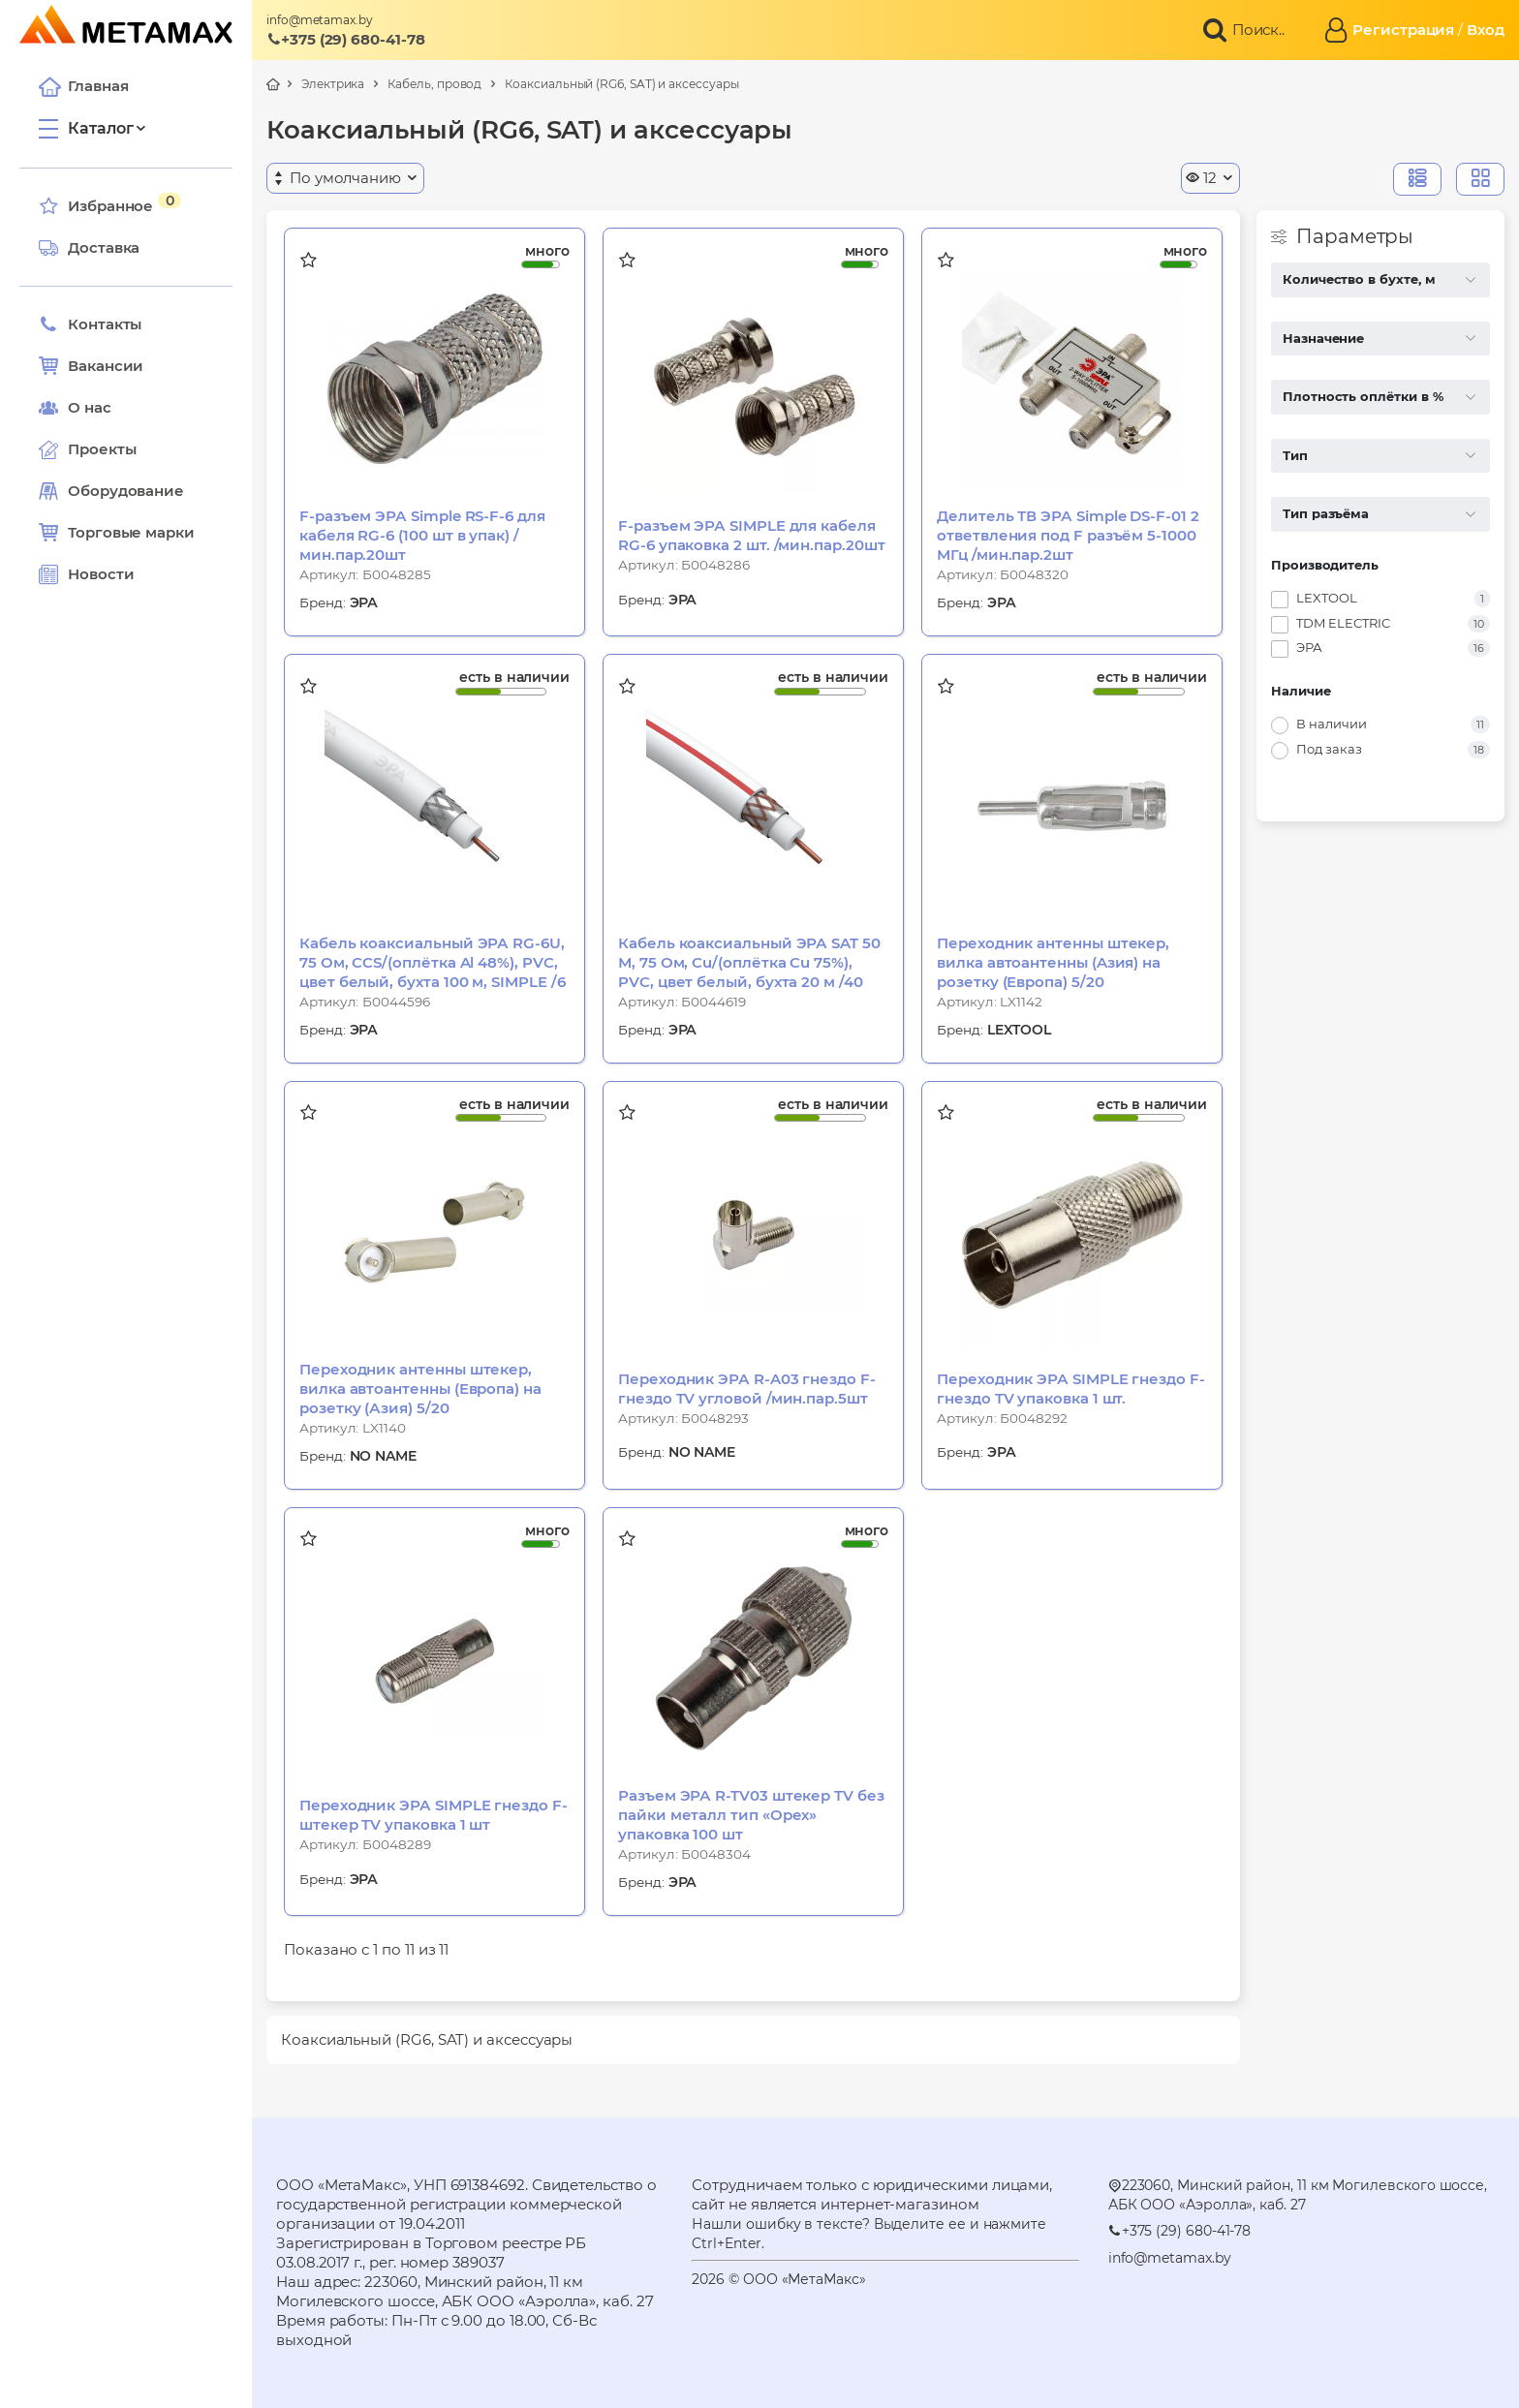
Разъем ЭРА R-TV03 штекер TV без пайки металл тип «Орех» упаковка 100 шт (751, 1814)
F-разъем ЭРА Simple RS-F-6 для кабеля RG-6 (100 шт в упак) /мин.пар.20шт (422, 535)
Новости (86, 574)
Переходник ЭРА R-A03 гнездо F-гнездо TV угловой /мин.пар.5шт (747, 1388)
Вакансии (91, 366)
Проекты (102, 449)
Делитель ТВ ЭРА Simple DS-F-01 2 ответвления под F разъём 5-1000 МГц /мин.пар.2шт (1068, 535)
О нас (75, 407)
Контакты (90, 324)
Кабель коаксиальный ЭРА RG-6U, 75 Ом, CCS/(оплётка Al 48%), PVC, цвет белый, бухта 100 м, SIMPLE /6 (432, 962)
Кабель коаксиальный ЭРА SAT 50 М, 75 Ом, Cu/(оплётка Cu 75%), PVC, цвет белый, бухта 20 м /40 (749, 962)
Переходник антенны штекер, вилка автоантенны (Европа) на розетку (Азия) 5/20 (420, 1388)
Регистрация (1403, 29)
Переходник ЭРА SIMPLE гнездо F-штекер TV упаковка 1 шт (433, 1815)
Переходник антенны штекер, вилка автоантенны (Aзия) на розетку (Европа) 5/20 (1053, 962)
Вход (1485, 29)
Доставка (89, 248)
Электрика (332, 84)
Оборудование (126, 490)
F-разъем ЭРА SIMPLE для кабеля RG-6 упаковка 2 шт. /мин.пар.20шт (751, 535)
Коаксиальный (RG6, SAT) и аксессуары (621, 84)
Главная (83, 86)
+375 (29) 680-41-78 (345, 39)
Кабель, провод (434, 84)
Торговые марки (117, 532)
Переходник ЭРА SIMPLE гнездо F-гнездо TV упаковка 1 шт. (1071, 1388)
